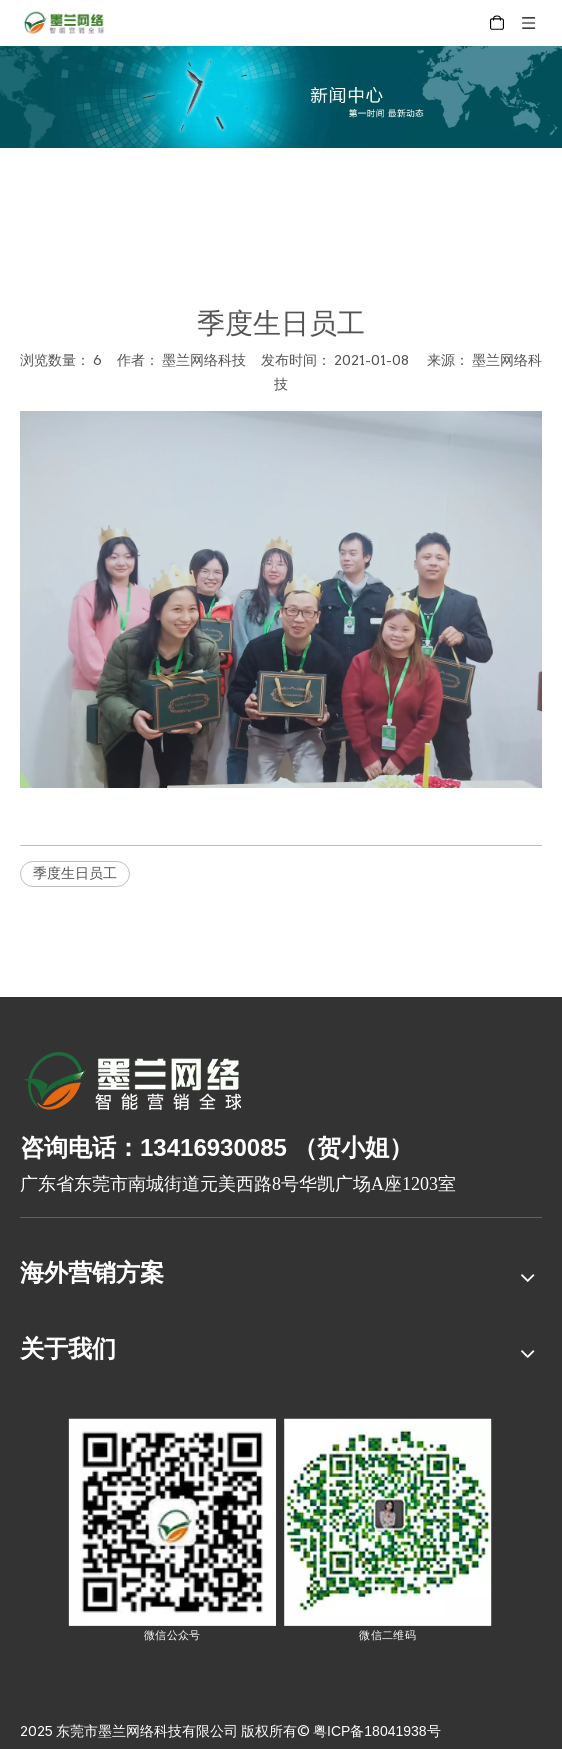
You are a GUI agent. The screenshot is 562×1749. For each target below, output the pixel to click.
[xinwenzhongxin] (281, 97)
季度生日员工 (75, 873)
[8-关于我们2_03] (134, 1084)
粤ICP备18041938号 (377, 1731)
